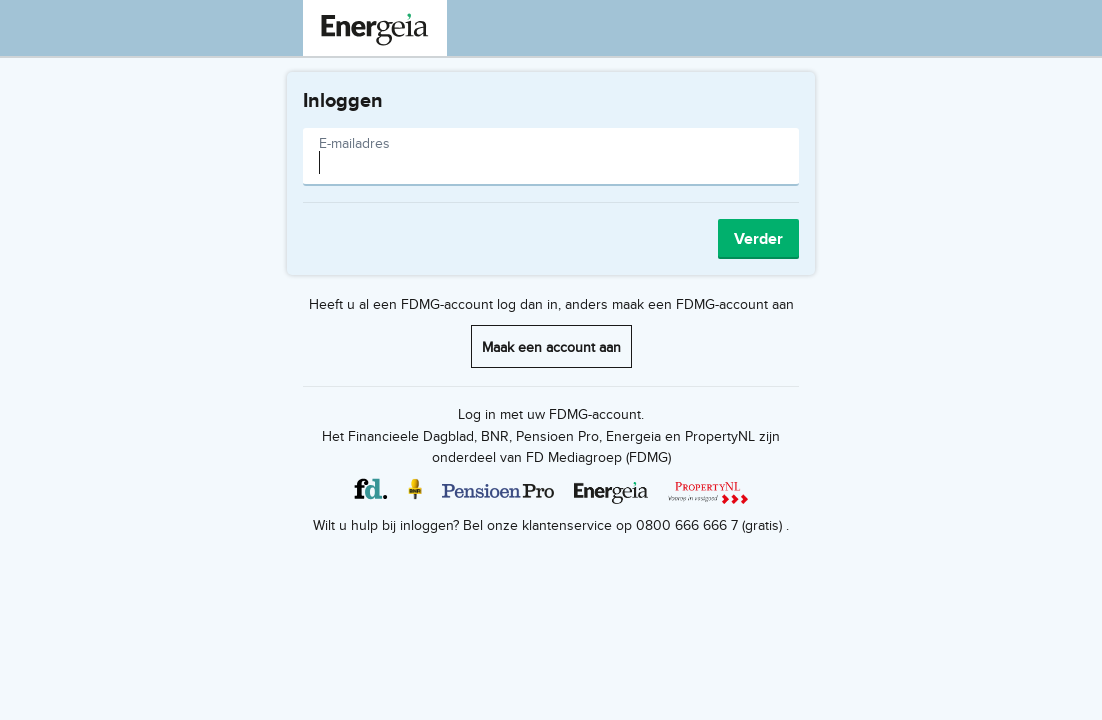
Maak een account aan (551, 346)
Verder (758, 238)
